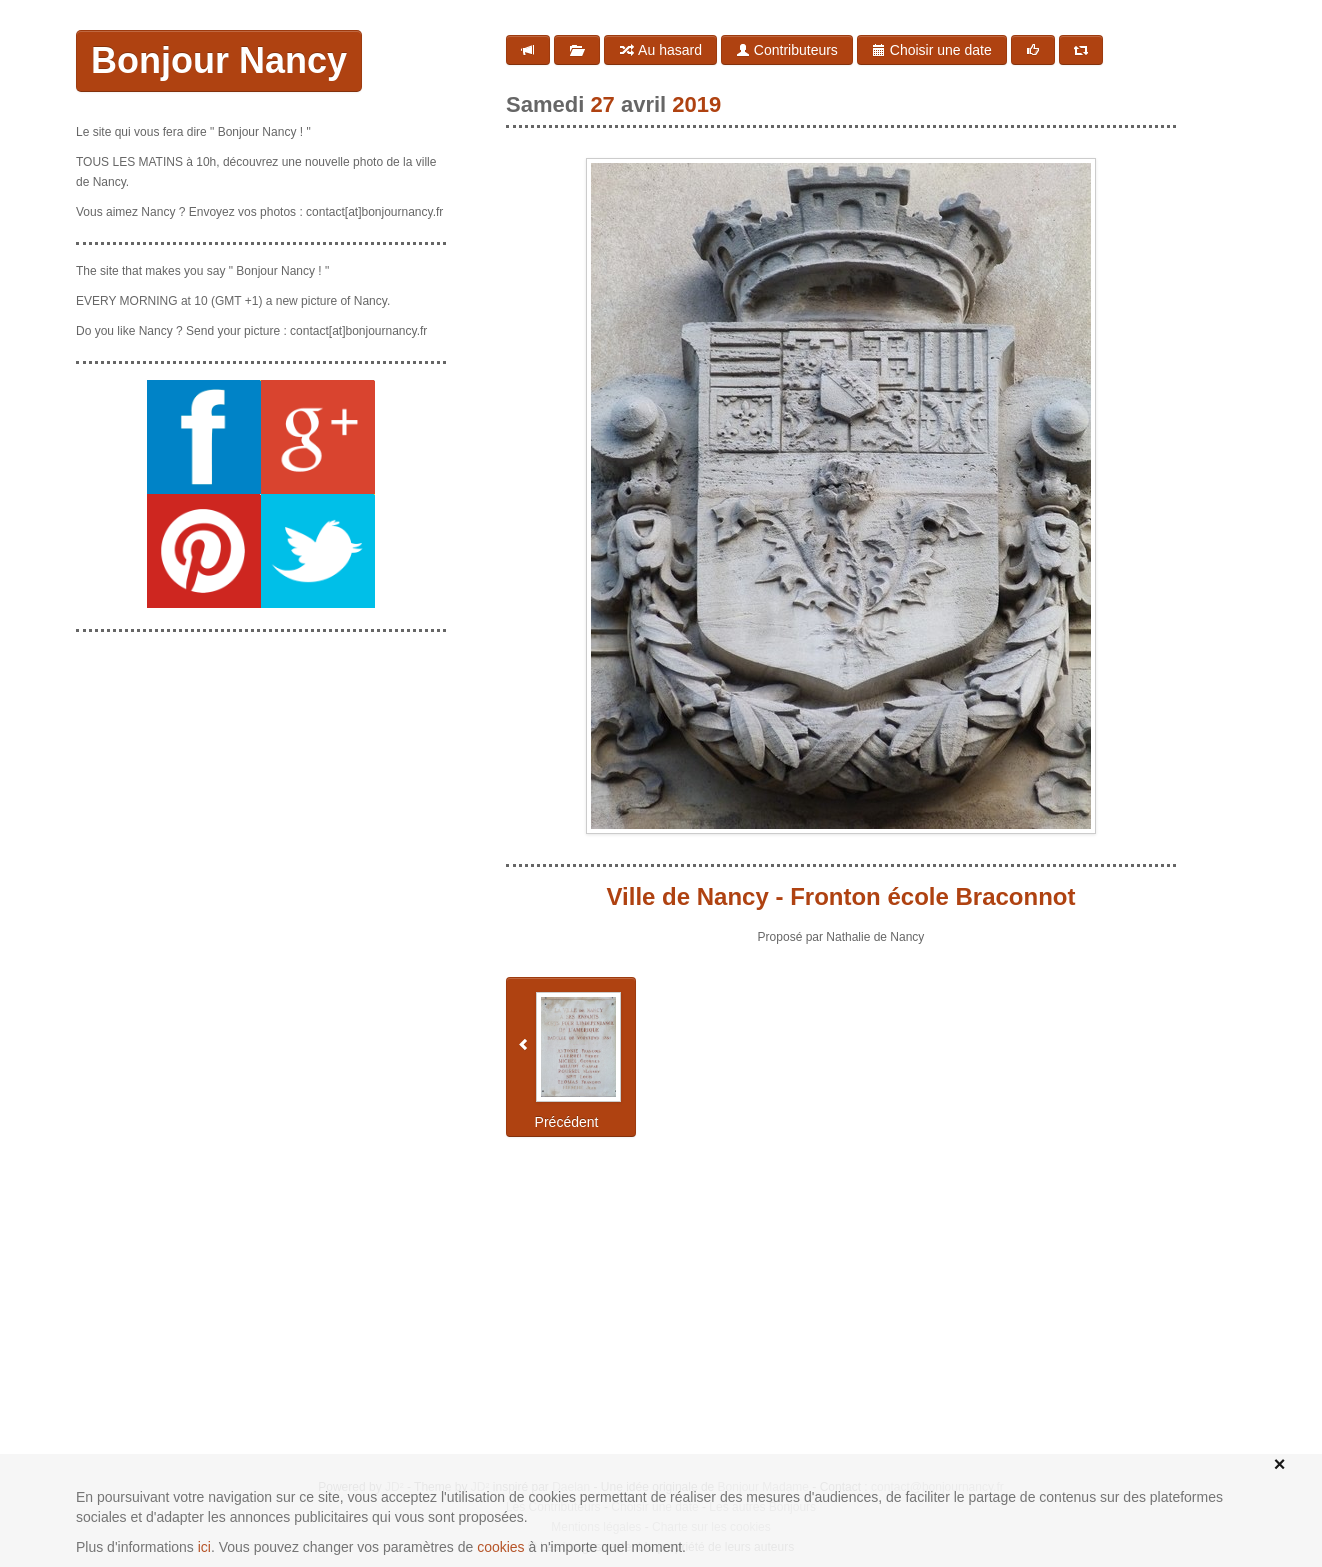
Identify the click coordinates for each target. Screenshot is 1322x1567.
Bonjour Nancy (219, 60)
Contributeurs (787, 50)
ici (204, 1547)
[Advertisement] (261, 773)
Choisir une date (932, 50)
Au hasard (660, 50)
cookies (500, 1547)
